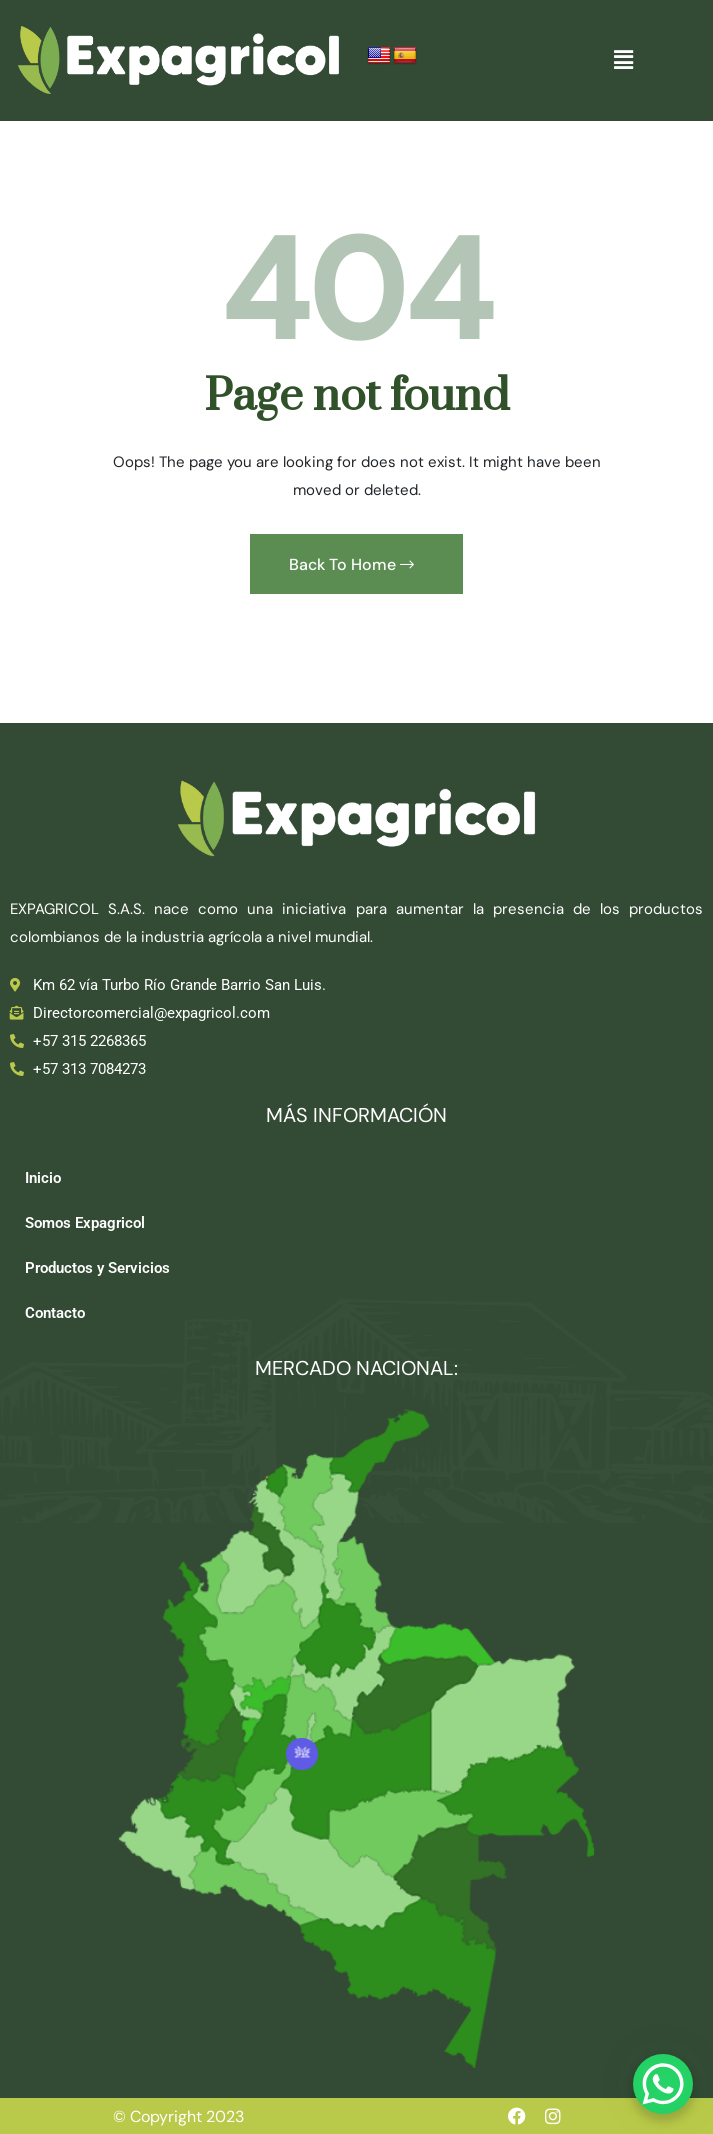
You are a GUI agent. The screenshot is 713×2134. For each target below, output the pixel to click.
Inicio (43, 1178)
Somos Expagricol (85, 1223)
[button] (624, 60)
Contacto (55, 1313)
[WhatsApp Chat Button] (663, 2084)
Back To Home (351, 564)
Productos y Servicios (97, 1268)
